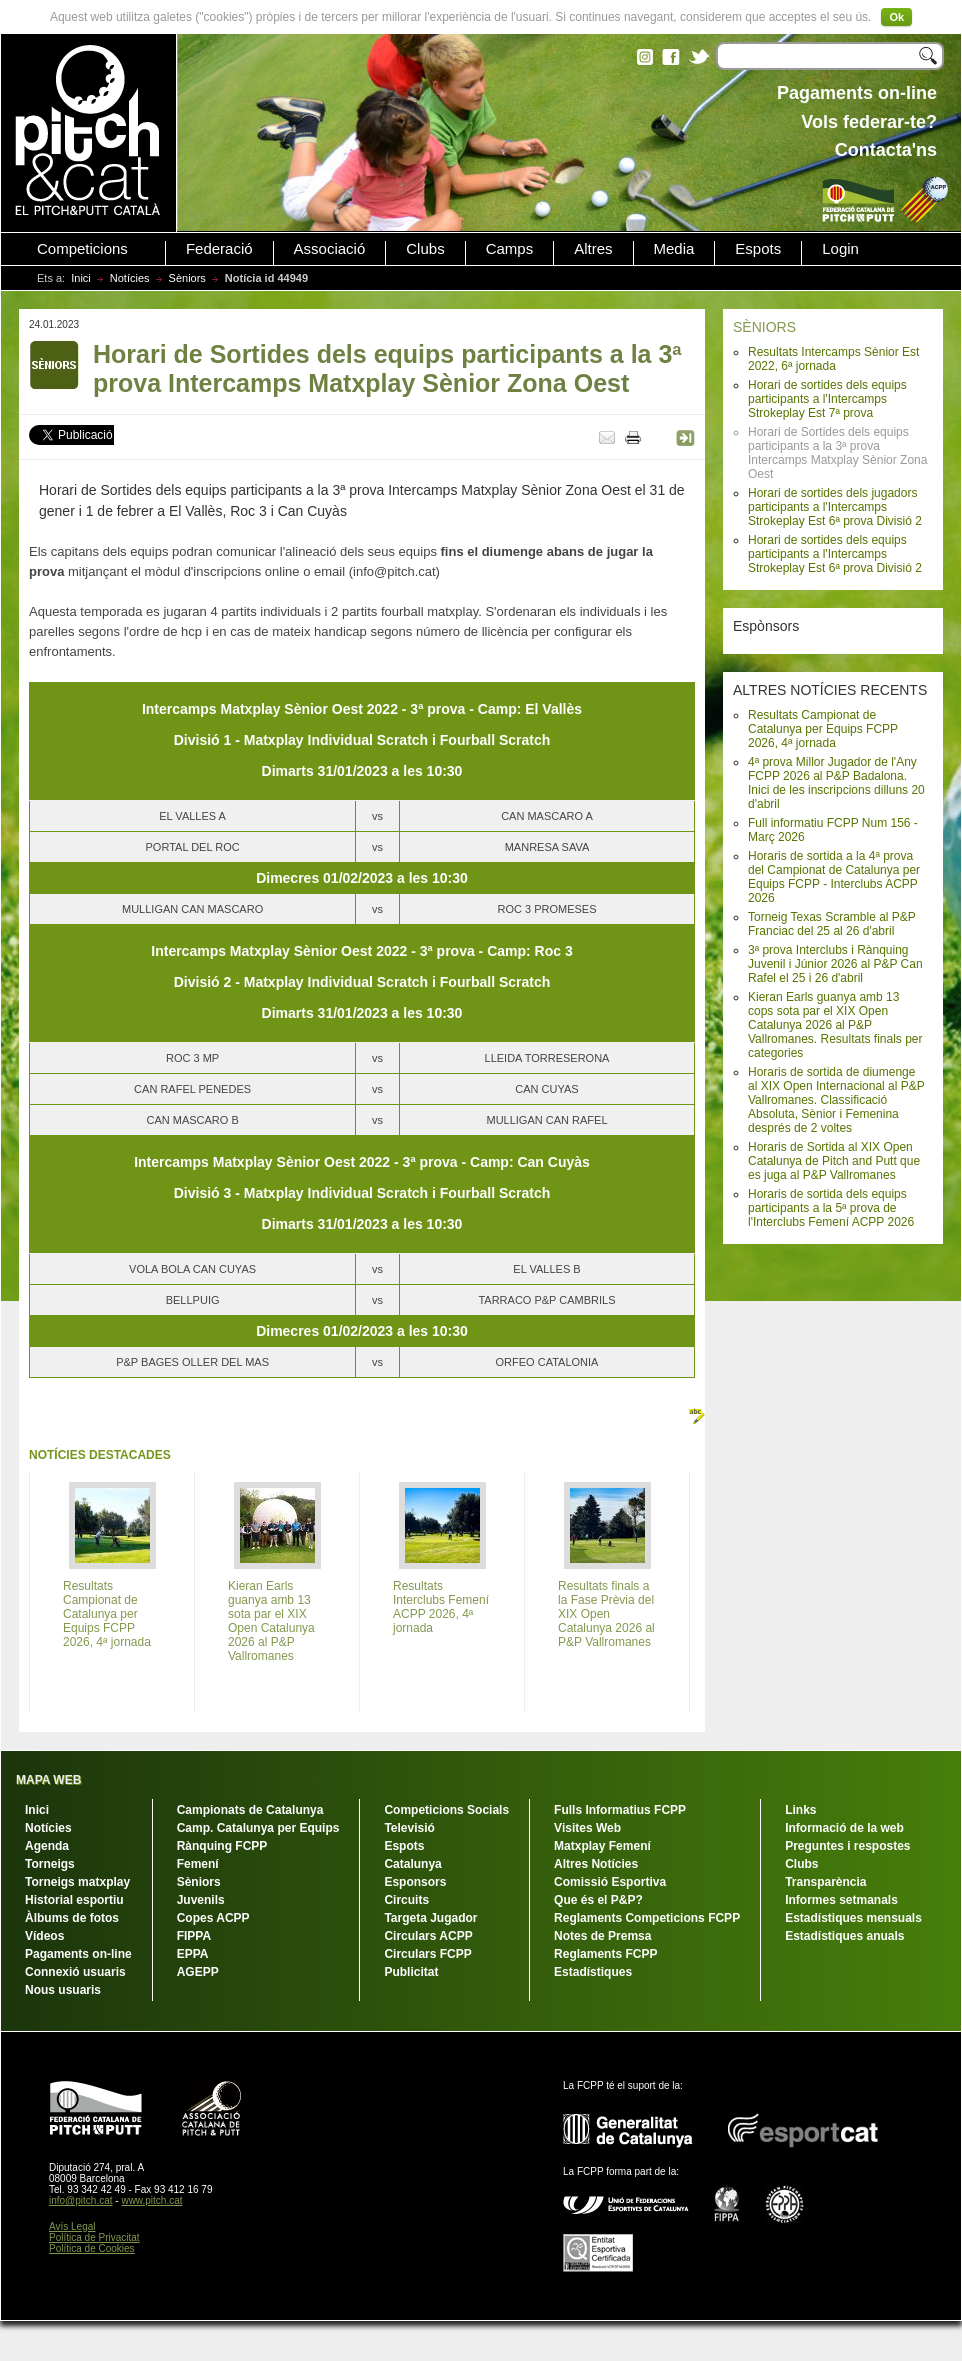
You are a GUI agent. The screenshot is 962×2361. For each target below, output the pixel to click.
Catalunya (412, 1864)
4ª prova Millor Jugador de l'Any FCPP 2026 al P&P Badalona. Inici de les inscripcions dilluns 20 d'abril (836, 783)
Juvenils (201, 1900)
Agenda (47, 1846)
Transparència (825, 1882)
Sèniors (187, 278)
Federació (219, 249)
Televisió (409, 1828)
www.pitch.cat (151, 2200)
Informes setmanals (841, 1900)
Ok (896, 17)
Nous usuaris (63, 1990)
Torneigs (50, 1864)
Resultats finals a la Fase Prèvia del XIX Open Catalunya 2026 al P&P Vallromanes (606, 1614)
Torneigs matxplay (77, 1882)
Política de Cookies (92, 2248)
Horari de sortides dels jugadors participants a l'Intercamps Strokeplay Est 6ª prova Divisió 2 (835, 507)
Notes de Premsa (602, 1936)
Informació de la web (844, 1828)
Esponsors (415, 1882)
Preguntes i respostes (847, 1846)
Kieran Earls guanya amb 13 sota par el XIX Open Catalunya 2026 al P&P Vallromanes (271, 1621)
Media (674, 249)
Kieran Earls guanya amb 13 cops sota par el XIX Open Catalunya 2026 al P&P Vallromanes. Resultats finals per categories (835, 1025)
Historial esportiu (74, 1900)
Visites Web (587, 1828)
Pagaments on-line (78, 1954)
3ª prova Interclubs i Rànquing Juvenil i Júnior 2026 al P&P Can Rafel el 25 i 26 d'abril (835, 964)
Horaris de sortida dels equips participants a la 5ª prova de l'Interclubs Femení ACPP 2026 (831, 1208)
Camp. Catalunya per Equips (258, 1828)
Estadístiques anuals (844, 1936)
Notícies (130, 278)
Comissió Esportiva (610, 1882)
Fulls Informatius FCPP (620, 1810)
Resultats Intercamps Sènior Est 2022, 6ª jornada (833, 359)
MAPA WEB (48, 1780)
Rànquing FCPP (222, 1846)
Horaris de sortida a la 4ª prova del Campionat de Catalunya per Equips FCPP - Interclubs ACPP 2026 (834, 877)
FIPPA (194, 1936)
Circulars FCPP (427, 1954)
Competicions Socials (446, 1810)
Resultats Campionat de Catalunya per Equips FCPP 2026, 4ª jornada (823, 729)
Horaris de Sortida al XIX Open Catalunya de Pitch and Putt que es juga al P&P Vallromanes (834, 1161)
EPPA (193, 1954)
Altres (593, 249)
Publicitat (411, 1972)
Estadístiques (593, 1972)
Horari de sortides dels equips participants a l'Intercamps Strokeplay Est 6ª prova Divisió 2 (835, 554)
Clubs (425, 249)
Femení (198, 1864)
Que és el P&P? (598, 1900)
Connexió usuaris (75, 1972)
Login (840, 249)
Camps (510, 249)
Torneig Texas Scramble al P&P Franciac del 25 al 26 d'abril (832, 924)
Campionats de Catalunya (250, 1810)
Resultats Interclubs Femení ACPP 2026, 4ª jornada (441, 1607)
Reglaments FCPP (605, 1954)
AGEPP (198, 1972)
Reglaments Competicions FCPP (647, 1918)
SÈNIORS (764, 327)
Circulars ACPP (428, 1936)
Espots (758, 249)
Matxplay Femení (602, 1846)
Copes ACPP (213, 1918)
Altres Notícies (596, 1864)
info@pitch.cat (81, 2200)
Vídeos (44, 1936)
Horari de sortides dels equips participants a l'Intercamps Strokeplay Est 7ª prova (827, 399)
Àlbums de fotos (72, 1918)
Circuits (406, 1900)
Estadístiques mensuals (853, 1918)
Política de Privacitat (94, 2237)
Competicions (82, 249)
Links (800, 1810)
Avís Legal (72, 2226)
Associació (330, 249)
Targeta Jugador (430, 1918)
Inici (81, 278)
